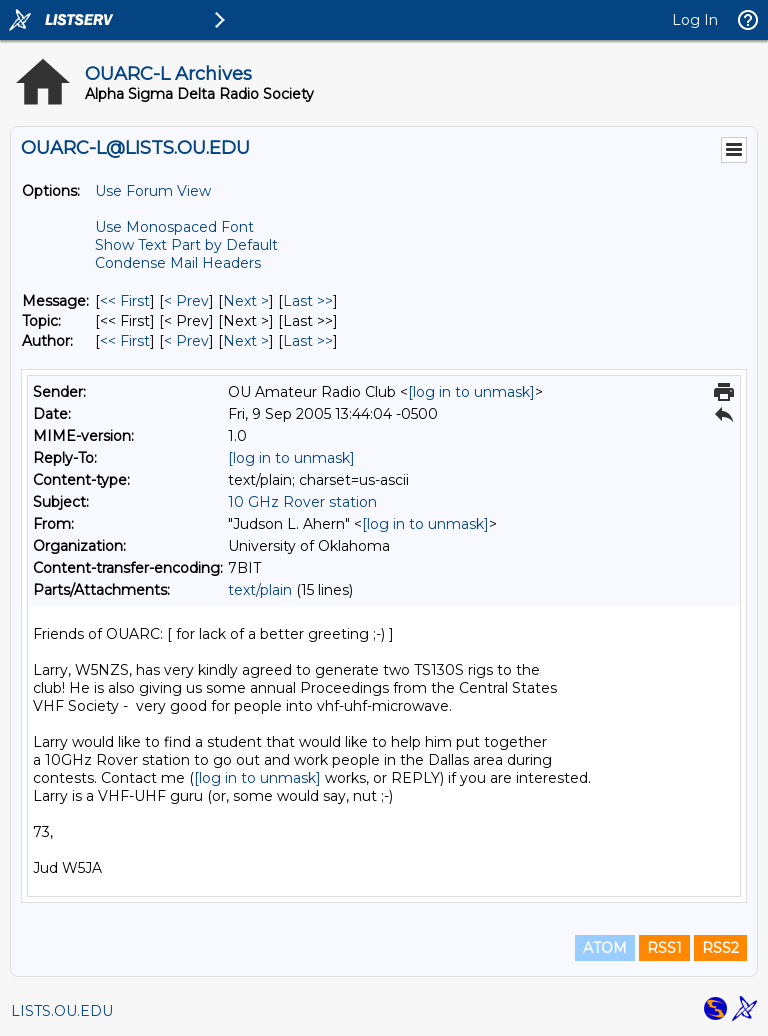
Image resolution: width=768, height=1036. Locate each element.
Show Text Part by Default (186, 245)
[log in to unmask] (471, 392)
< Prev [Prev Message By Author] (186, 341)
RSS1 (664, 948)
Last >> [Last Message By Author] (308, 341)
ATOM (605, 948)
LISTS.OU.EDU (62, 1011)
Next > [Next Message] (246, 301)
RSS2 (720, 948)
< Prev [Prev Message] (186, 301)
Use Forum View (153, 191)
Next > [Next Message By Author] (246, 341)
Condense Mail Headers (178, 263)
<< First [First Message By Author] (125, 341)
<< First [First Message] (125, 301)
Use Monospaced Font (174, 227)
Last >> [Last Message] (308, 301)
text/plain (260, 590)
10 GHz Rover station (302, 502)
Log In (695, 20)
